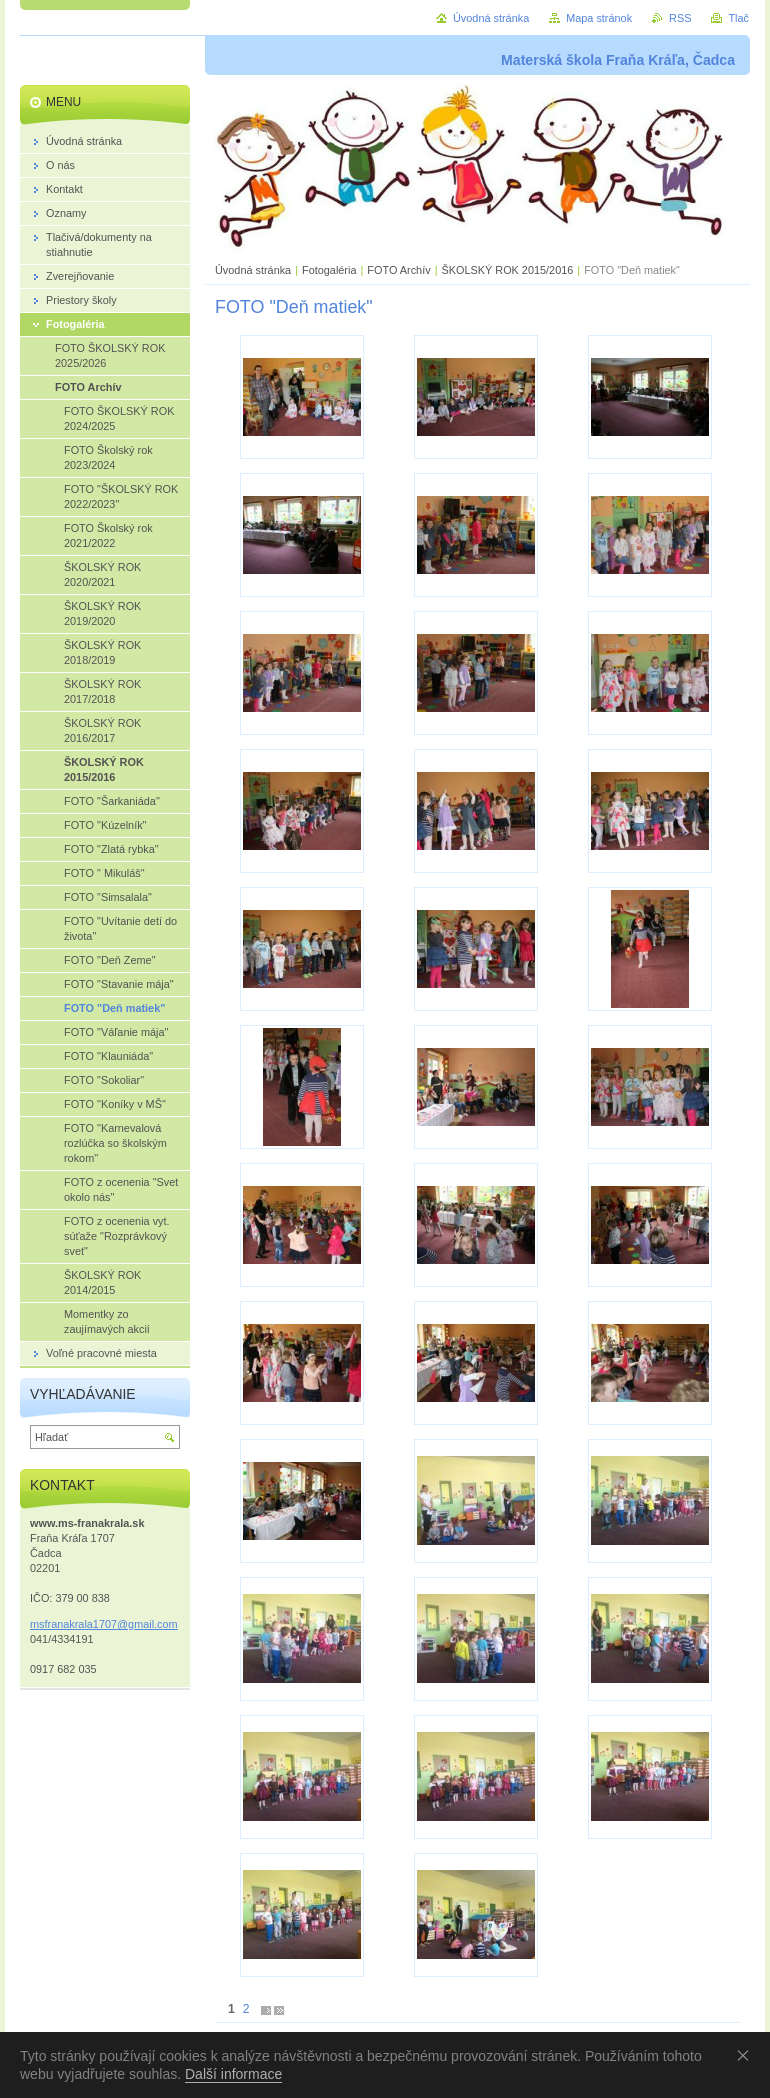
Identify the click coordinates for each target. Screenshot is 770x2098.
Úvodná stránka (253, 270)
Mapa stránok (599, 18)
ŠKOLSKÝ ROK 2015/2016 (507, 270)
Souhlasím (747, 2055)
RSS (680, 18)
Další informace (233, 2074)
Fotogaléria (329, 270)
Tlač (738, 18)
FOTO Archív (400, 270)
